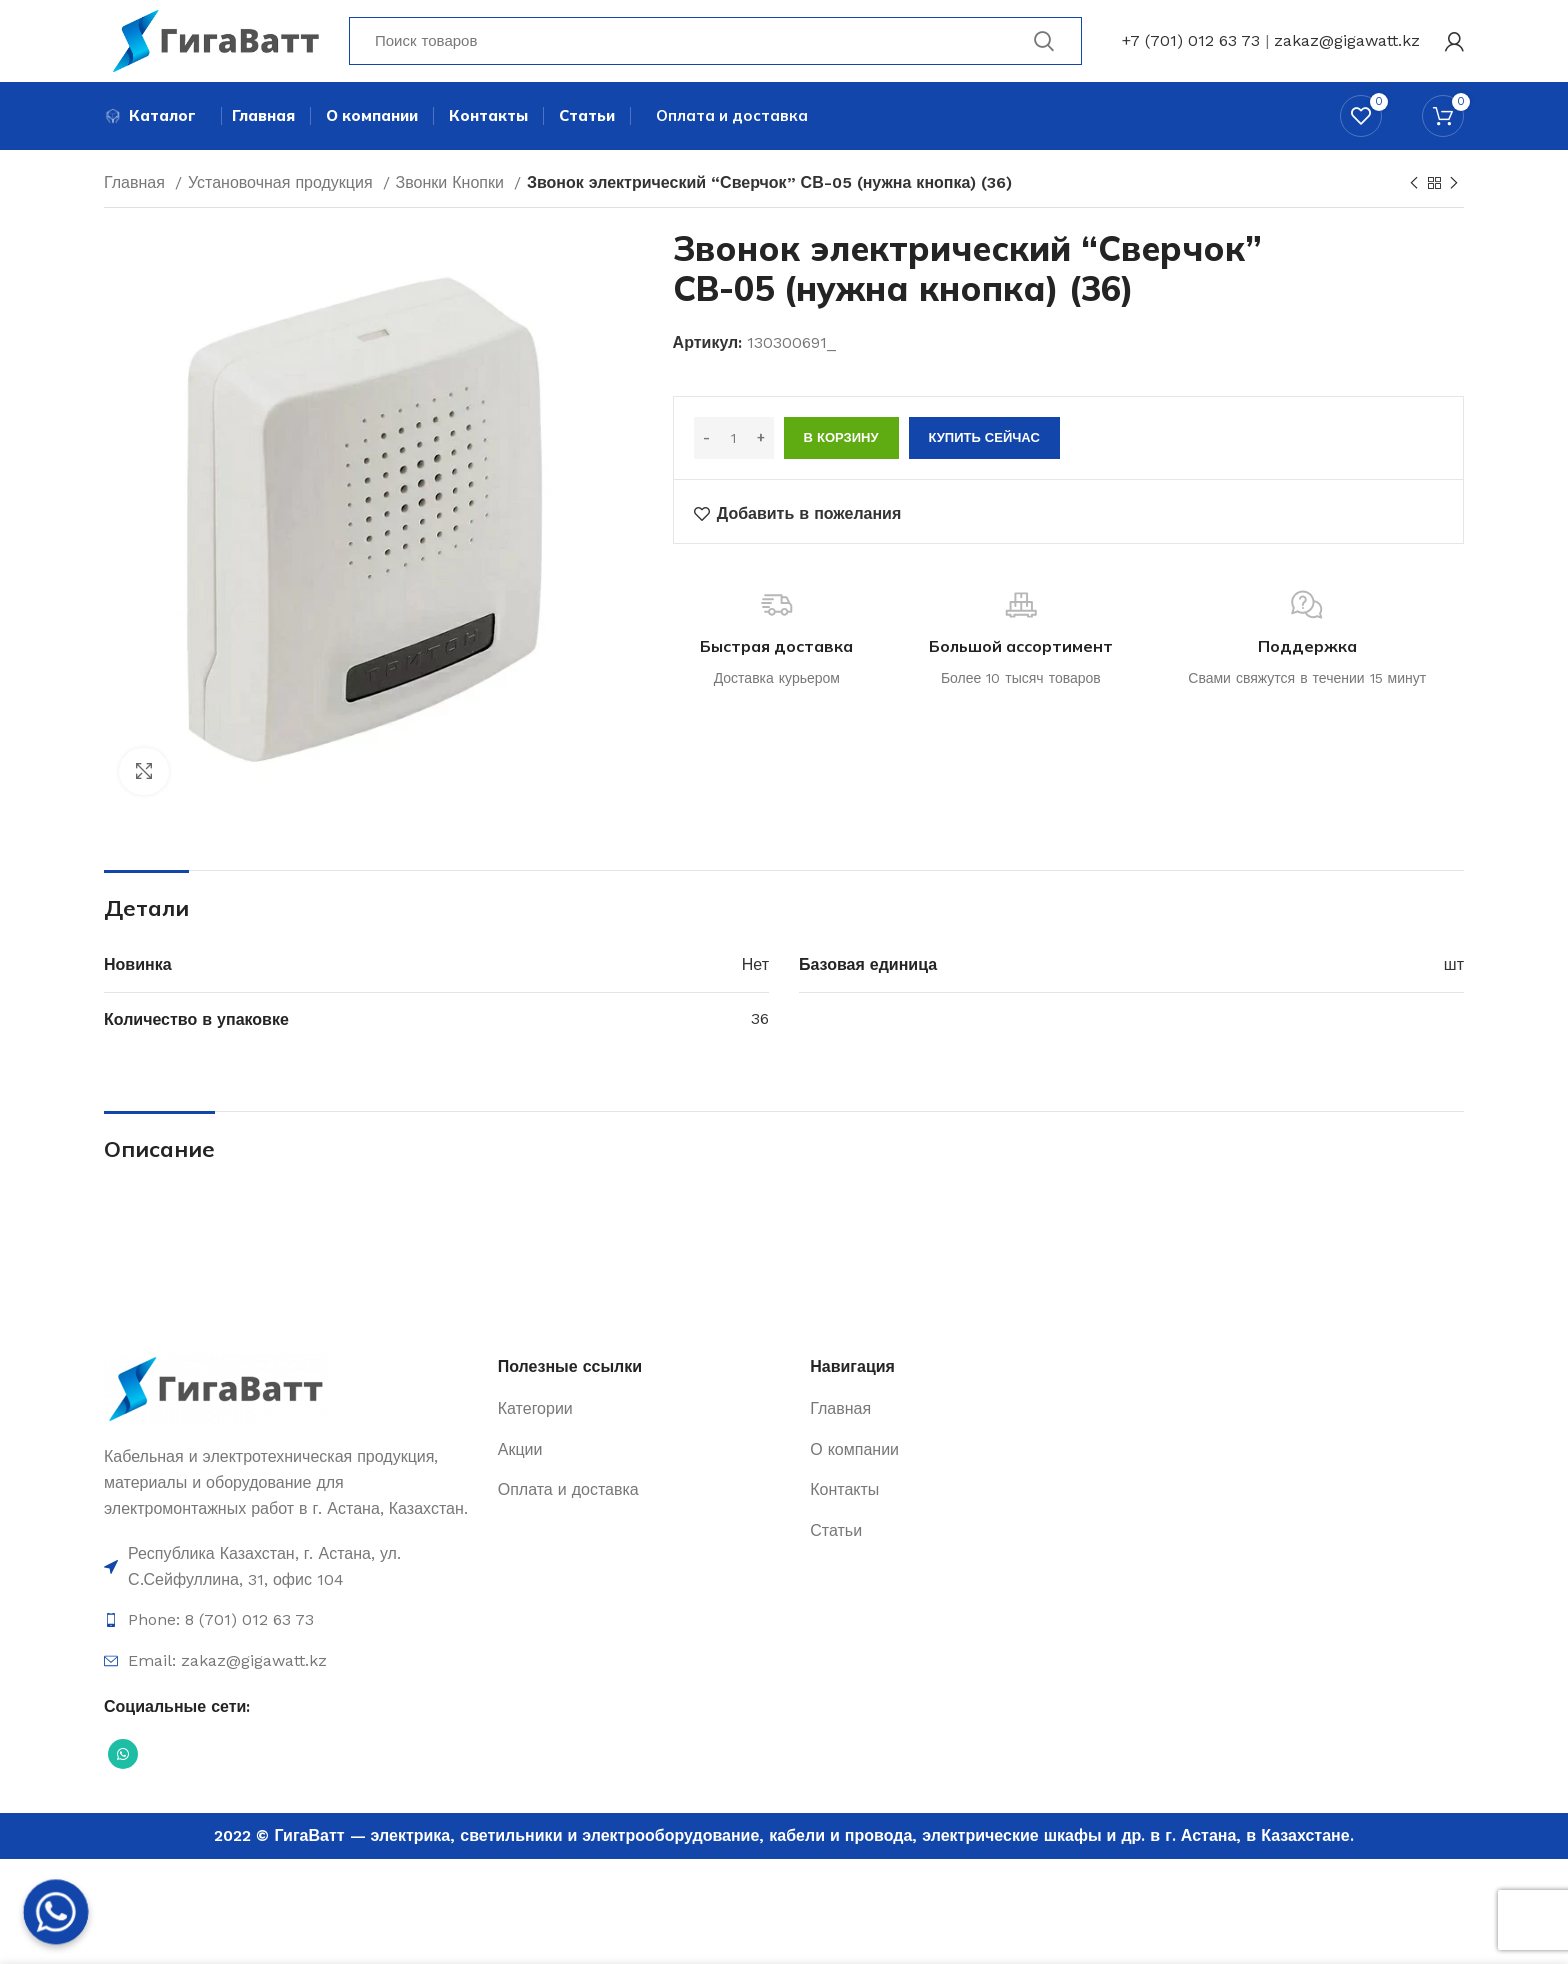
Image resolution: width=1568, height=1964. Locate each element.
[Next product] (1454, 194)
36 (760, 1028)
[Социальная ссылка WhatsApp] (123, 1764)
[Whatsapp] (56, 1912)
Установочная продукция (283, 192)
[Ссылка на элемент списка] (291, 1576)
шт (1454, 974)
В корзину (841, 447)
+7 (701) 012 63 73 (1191, 44)
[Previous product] (1414, 194)
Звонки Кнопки (452, 192)
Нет (755, 974)
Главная (137, 192)
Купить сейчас (984, 447)
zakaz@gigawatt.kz (1347, 44)
